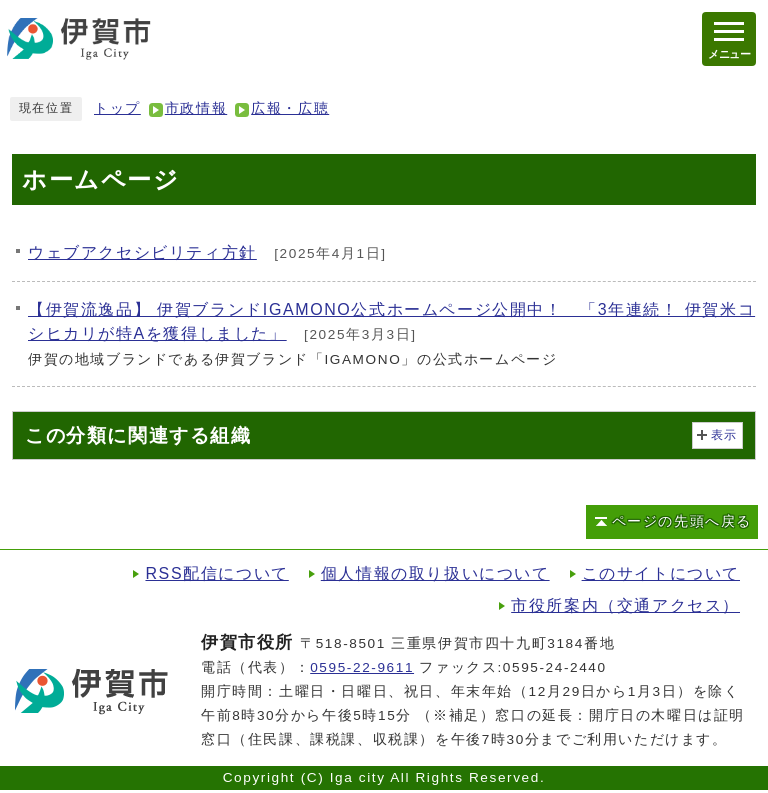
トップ (117, 108)
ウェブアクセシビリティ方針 (142, 252)
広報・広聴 (290, 108)
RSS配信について (216, 573)
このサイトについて (661, 573)
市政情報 (196, 108)
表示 (724, 435)
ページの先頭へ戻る (682, 521)
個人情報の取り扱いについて (435, 573)
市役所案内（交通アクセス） (625, 605)
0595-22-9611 (362, 667)
